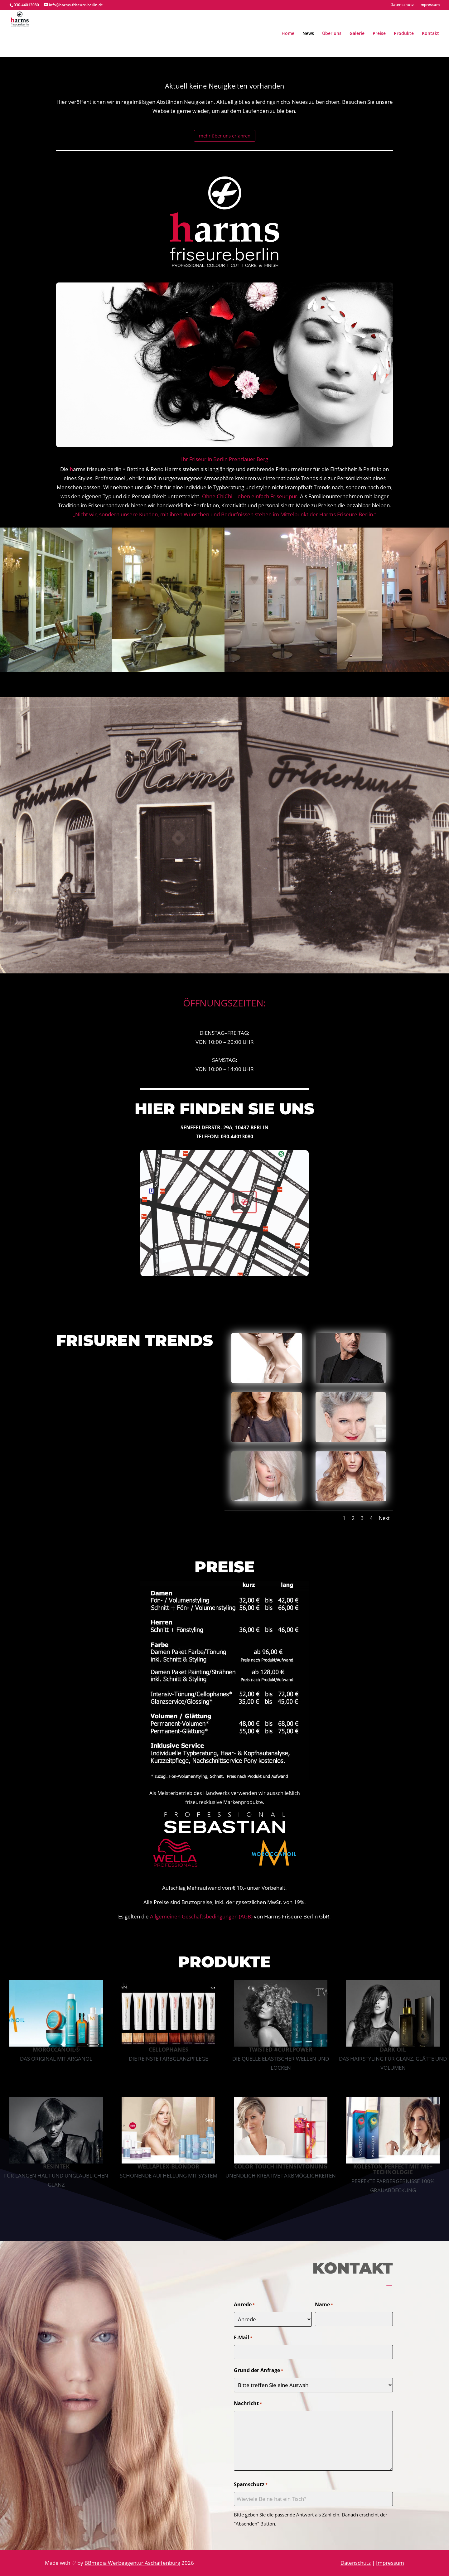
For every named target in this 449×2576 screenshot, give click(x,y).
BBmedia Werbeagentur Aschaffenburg (132, 2562)
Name (324, 2304)
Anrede (244, 2304)
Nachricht (248, 2403)
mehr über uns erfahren (224, 136)
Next (384, 1518)
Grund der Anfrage (258, 2370)
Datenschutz (402, 5)
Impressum (429, 5)
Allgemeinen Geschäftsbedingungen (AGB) (201, 1916)
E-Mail (243, 2337)
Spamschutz (251, 2484)
